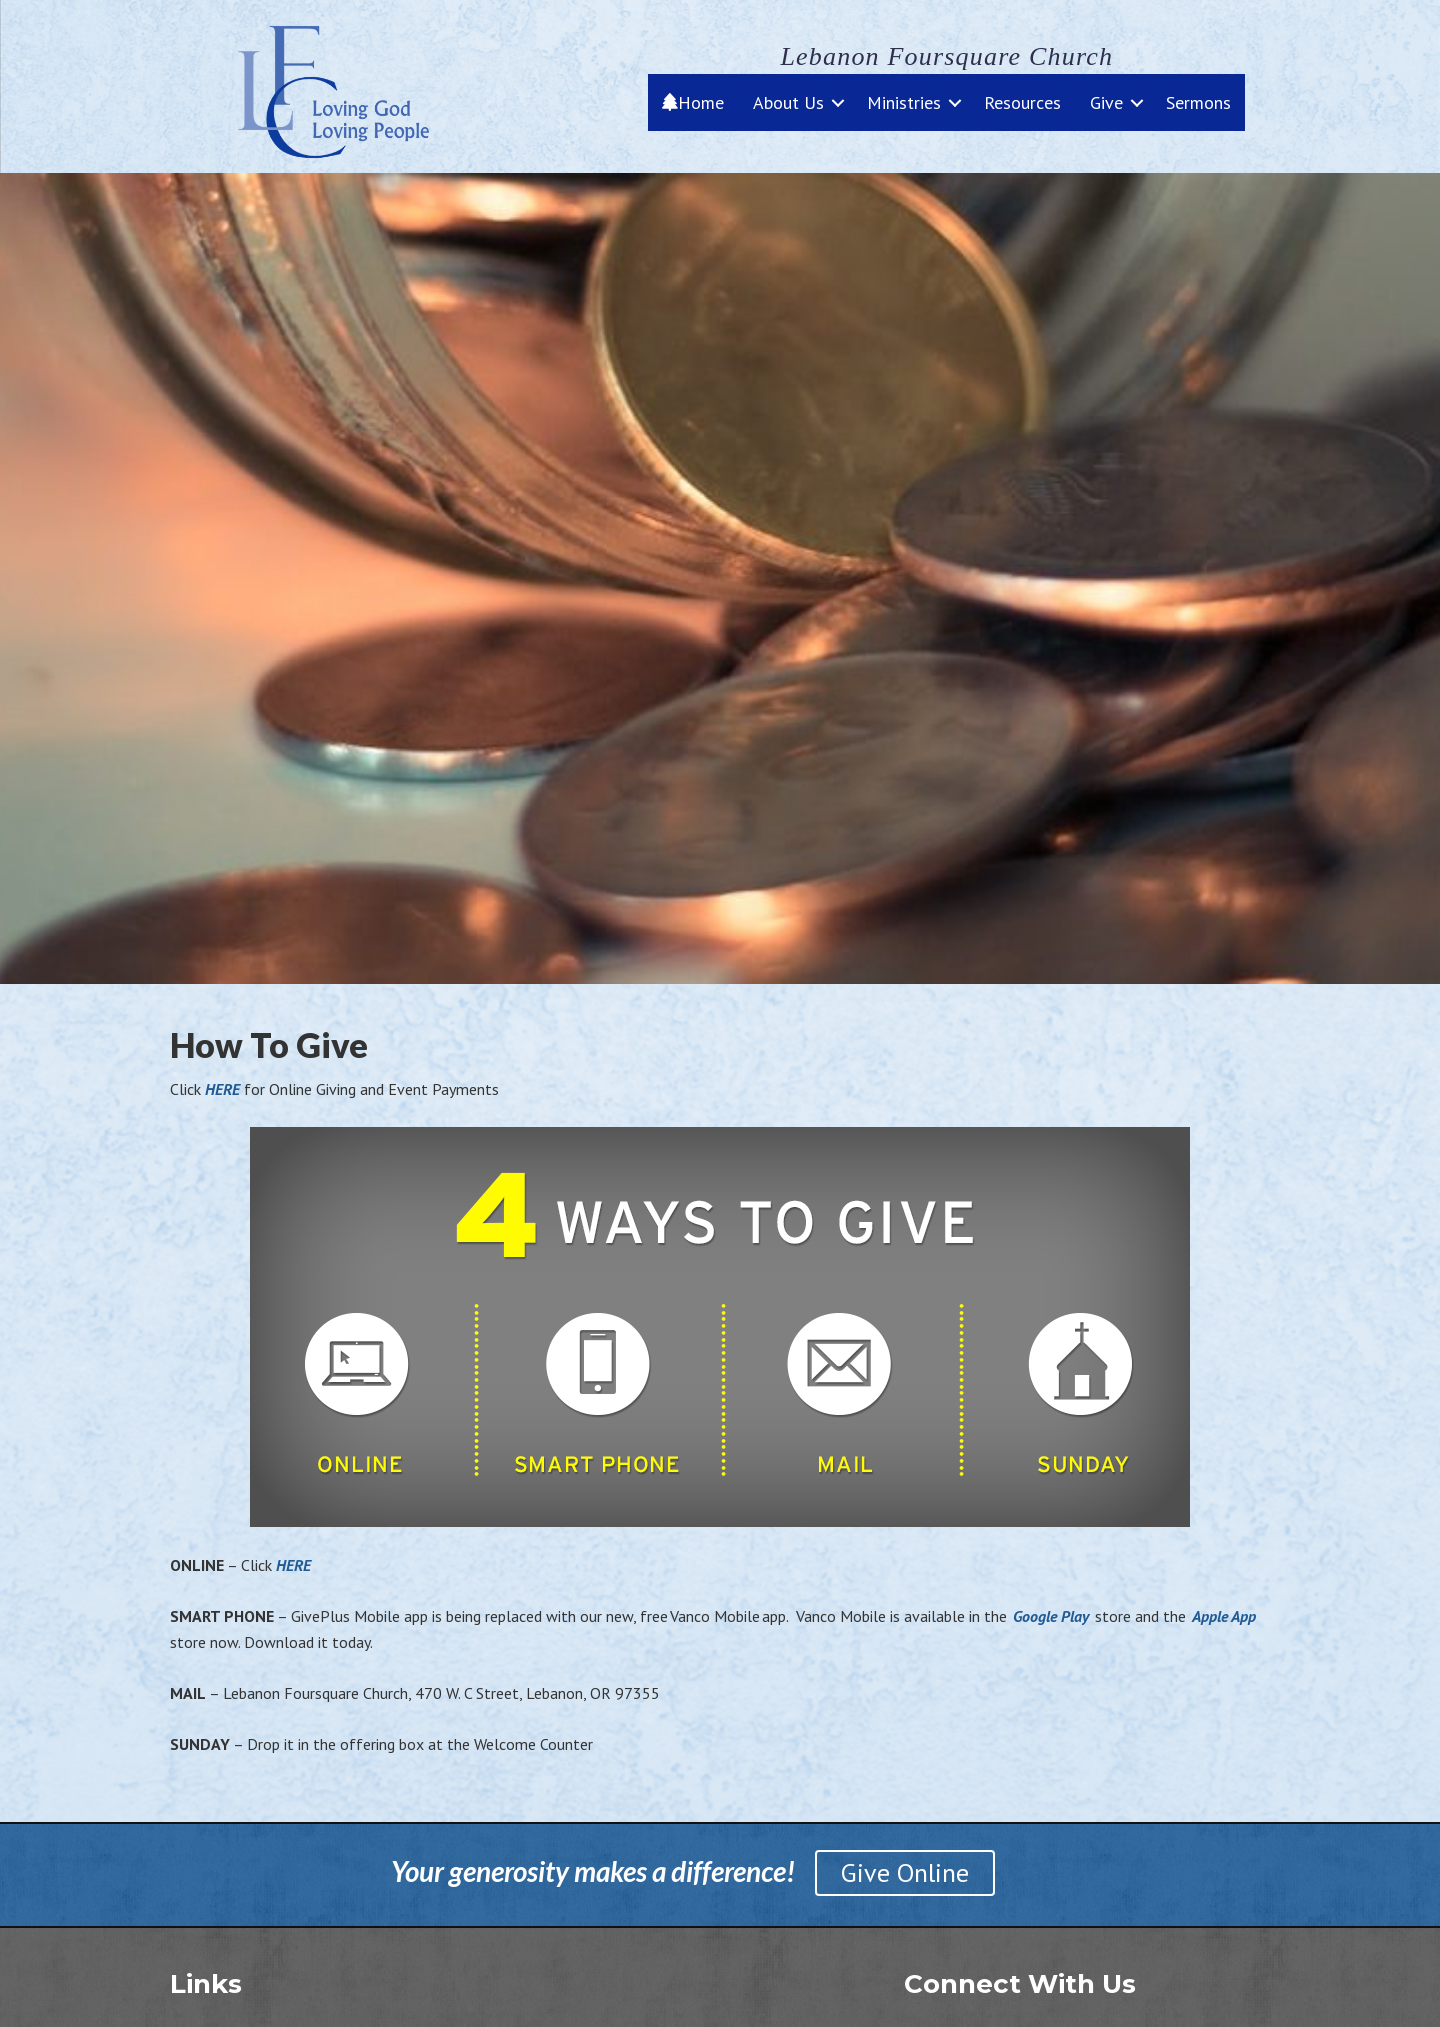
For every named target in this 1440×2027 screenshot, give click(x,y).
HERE (224, 1089)
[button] (838, 102)
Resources (1022, 102)
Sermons (1198, 102)
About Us (788, 102)
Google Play (1051, 1616)
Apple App (1224, 1616)
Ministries (904, 102)
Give (1106, 102)
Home (693, 102)
